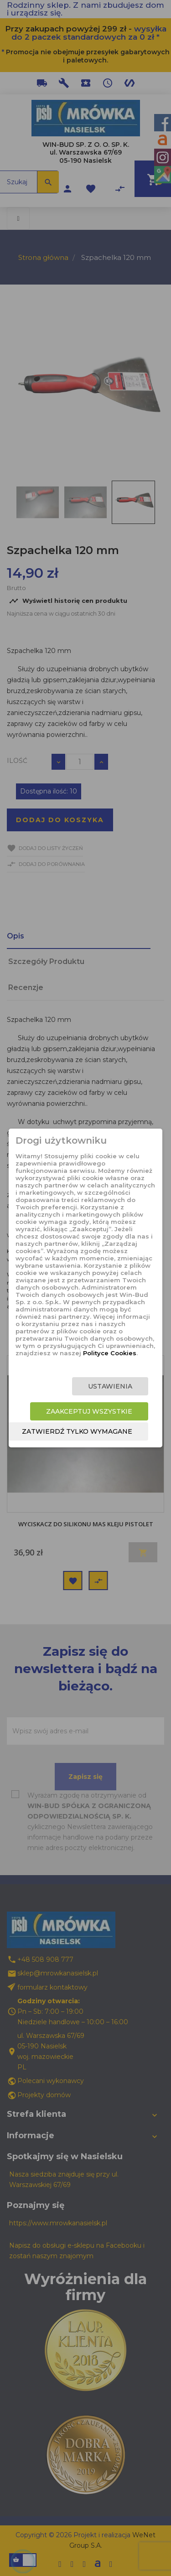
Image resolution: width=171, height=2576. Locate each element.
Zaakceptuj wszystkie (89, 1411)
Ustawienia (110, 1386)
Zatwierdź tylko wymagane (77, 1431)
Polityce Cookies (109, 1353)
